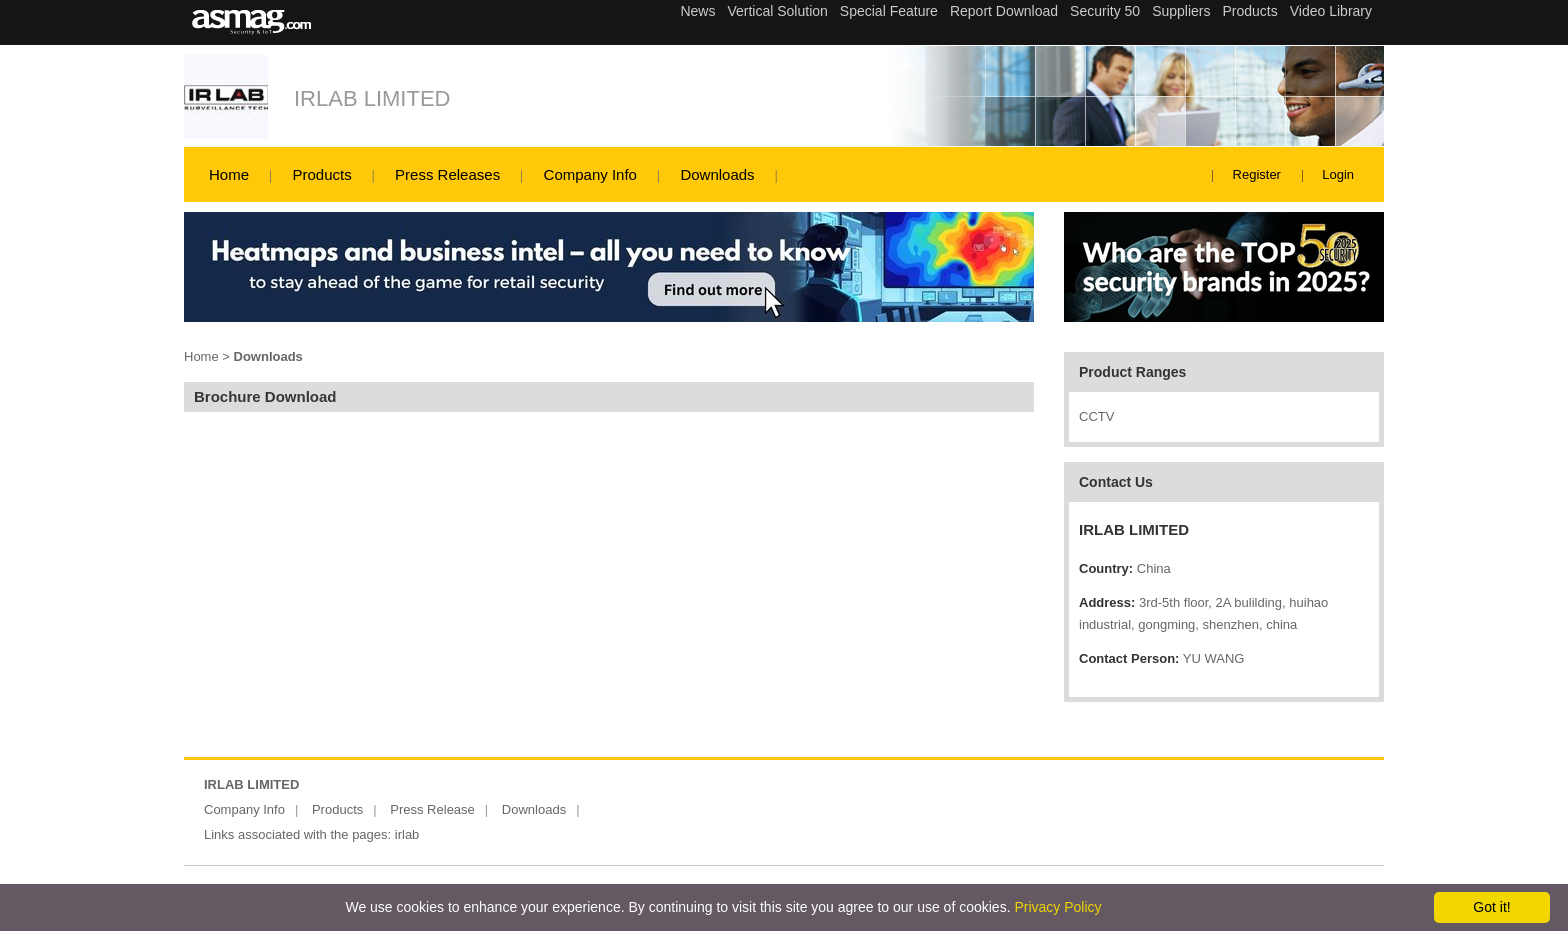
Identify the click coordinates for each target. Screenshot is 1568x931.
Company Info (590, 174)
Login (1338, 174)
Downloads (717, 174)
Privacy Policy (1057, 907)
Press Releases (447, 174)
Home (229, 174)
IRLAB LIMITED (372, 98)
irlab (407, 834)
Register (1257, 174)
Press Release (432, 809)
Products (321, 174)
